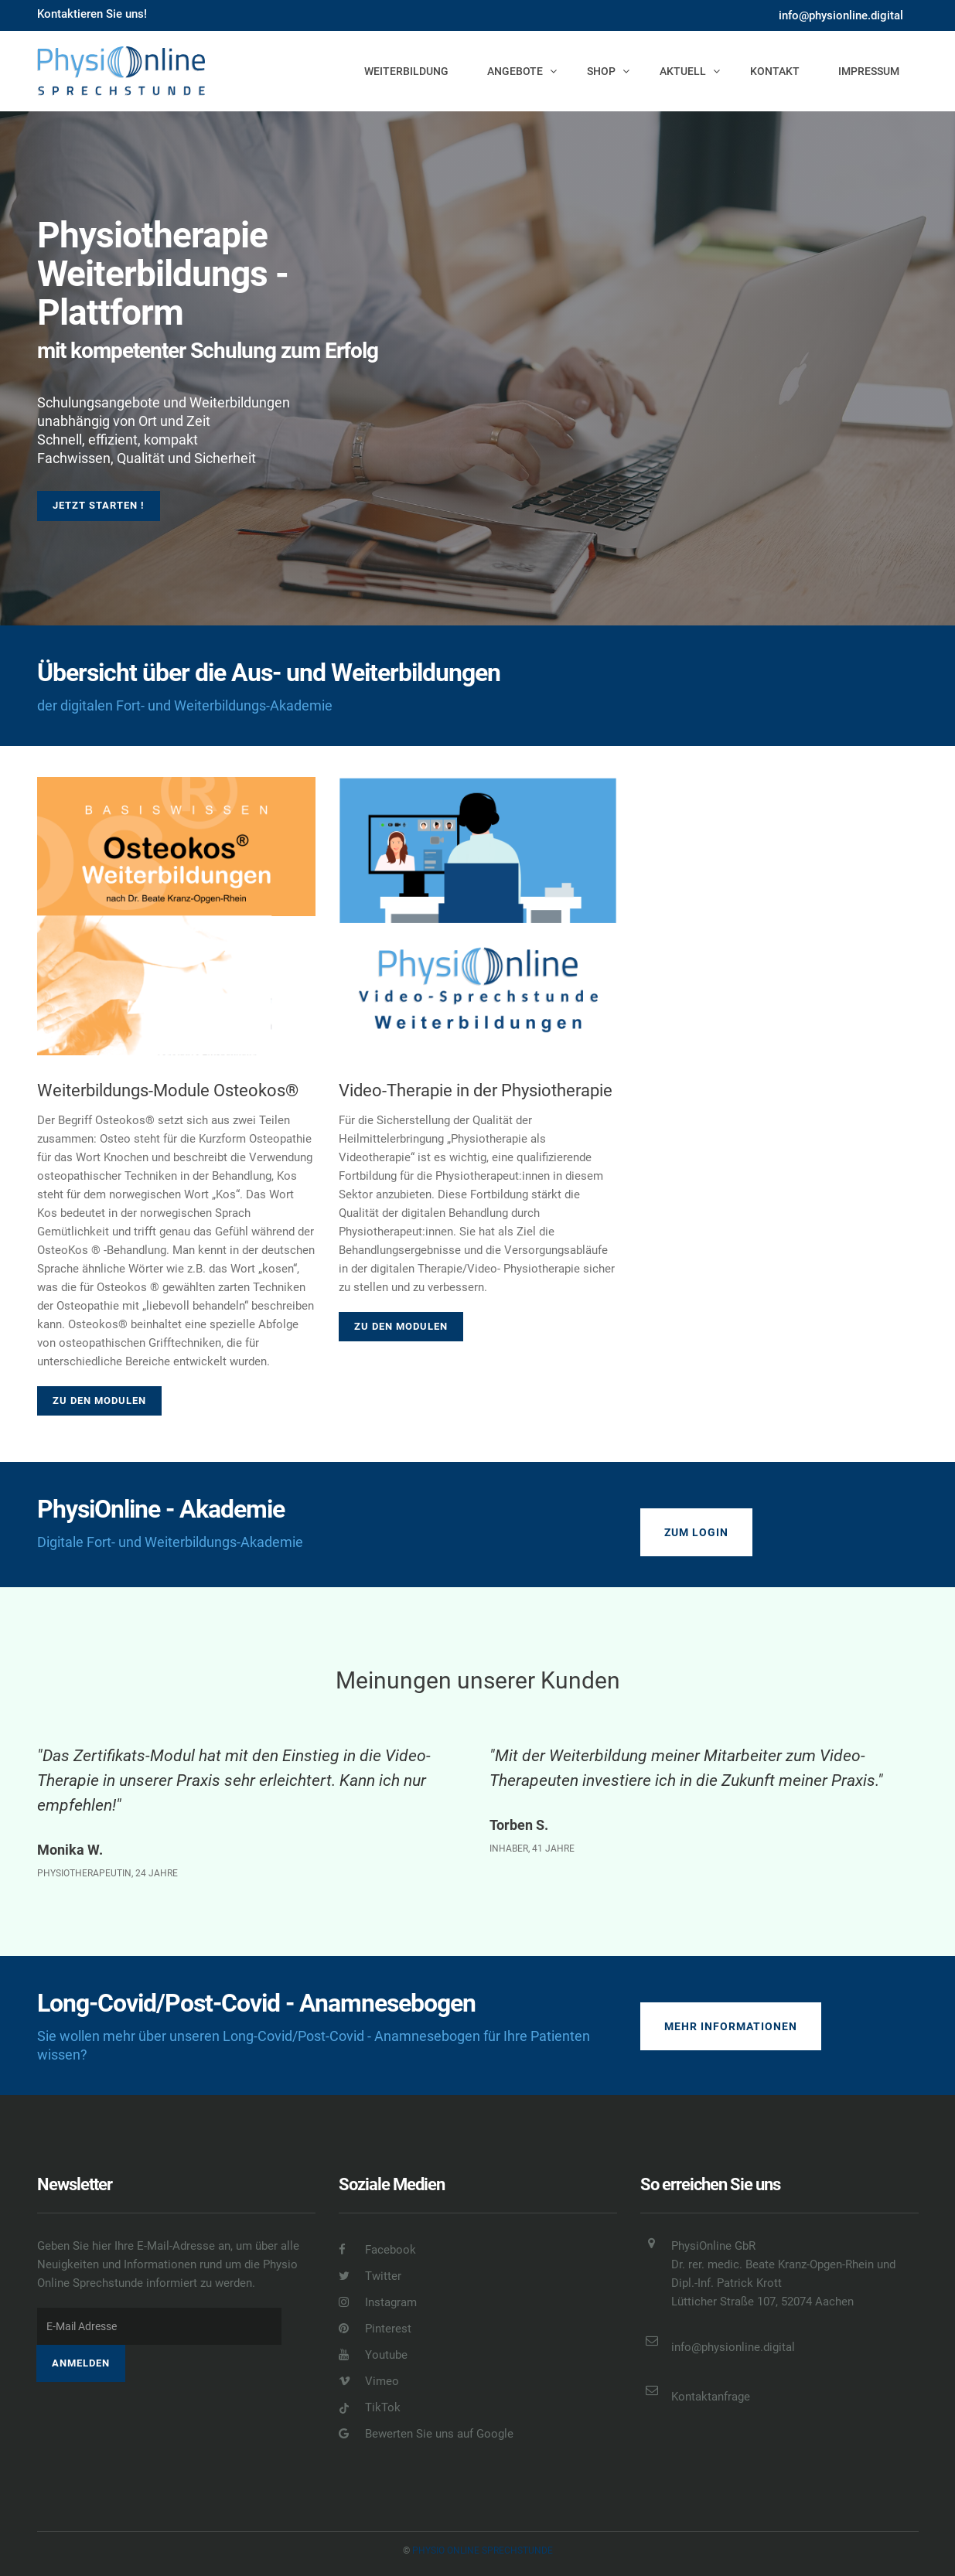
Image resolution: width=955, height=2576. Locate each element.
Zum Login (696, 1532)
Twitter (370, 2276)
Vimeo (369, 2381)
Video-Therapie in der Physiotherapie (475, 1090)
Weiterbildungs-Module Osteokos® (167, 1090)
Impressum (868, 71)
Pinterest (375, 2329)
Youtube (373, 2355)
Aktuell (683, 71)
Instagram (378, 2302)
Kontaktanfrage (710, 2397)
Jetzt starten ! (99, 505)
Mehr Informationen (730, 2026)
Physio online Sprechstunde (482, 2550)
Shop (601, 71)
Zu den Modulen (99, 1400)
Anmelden (81, 2363)
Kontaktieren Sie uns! (92, 14)
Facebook (377, 2250)
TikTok (370, 2407)
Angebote (515, 71)
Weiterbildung (406, 71)
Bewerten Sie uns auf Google (426, 2434)
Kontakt (775, 71)
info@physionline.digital (841, 15)
